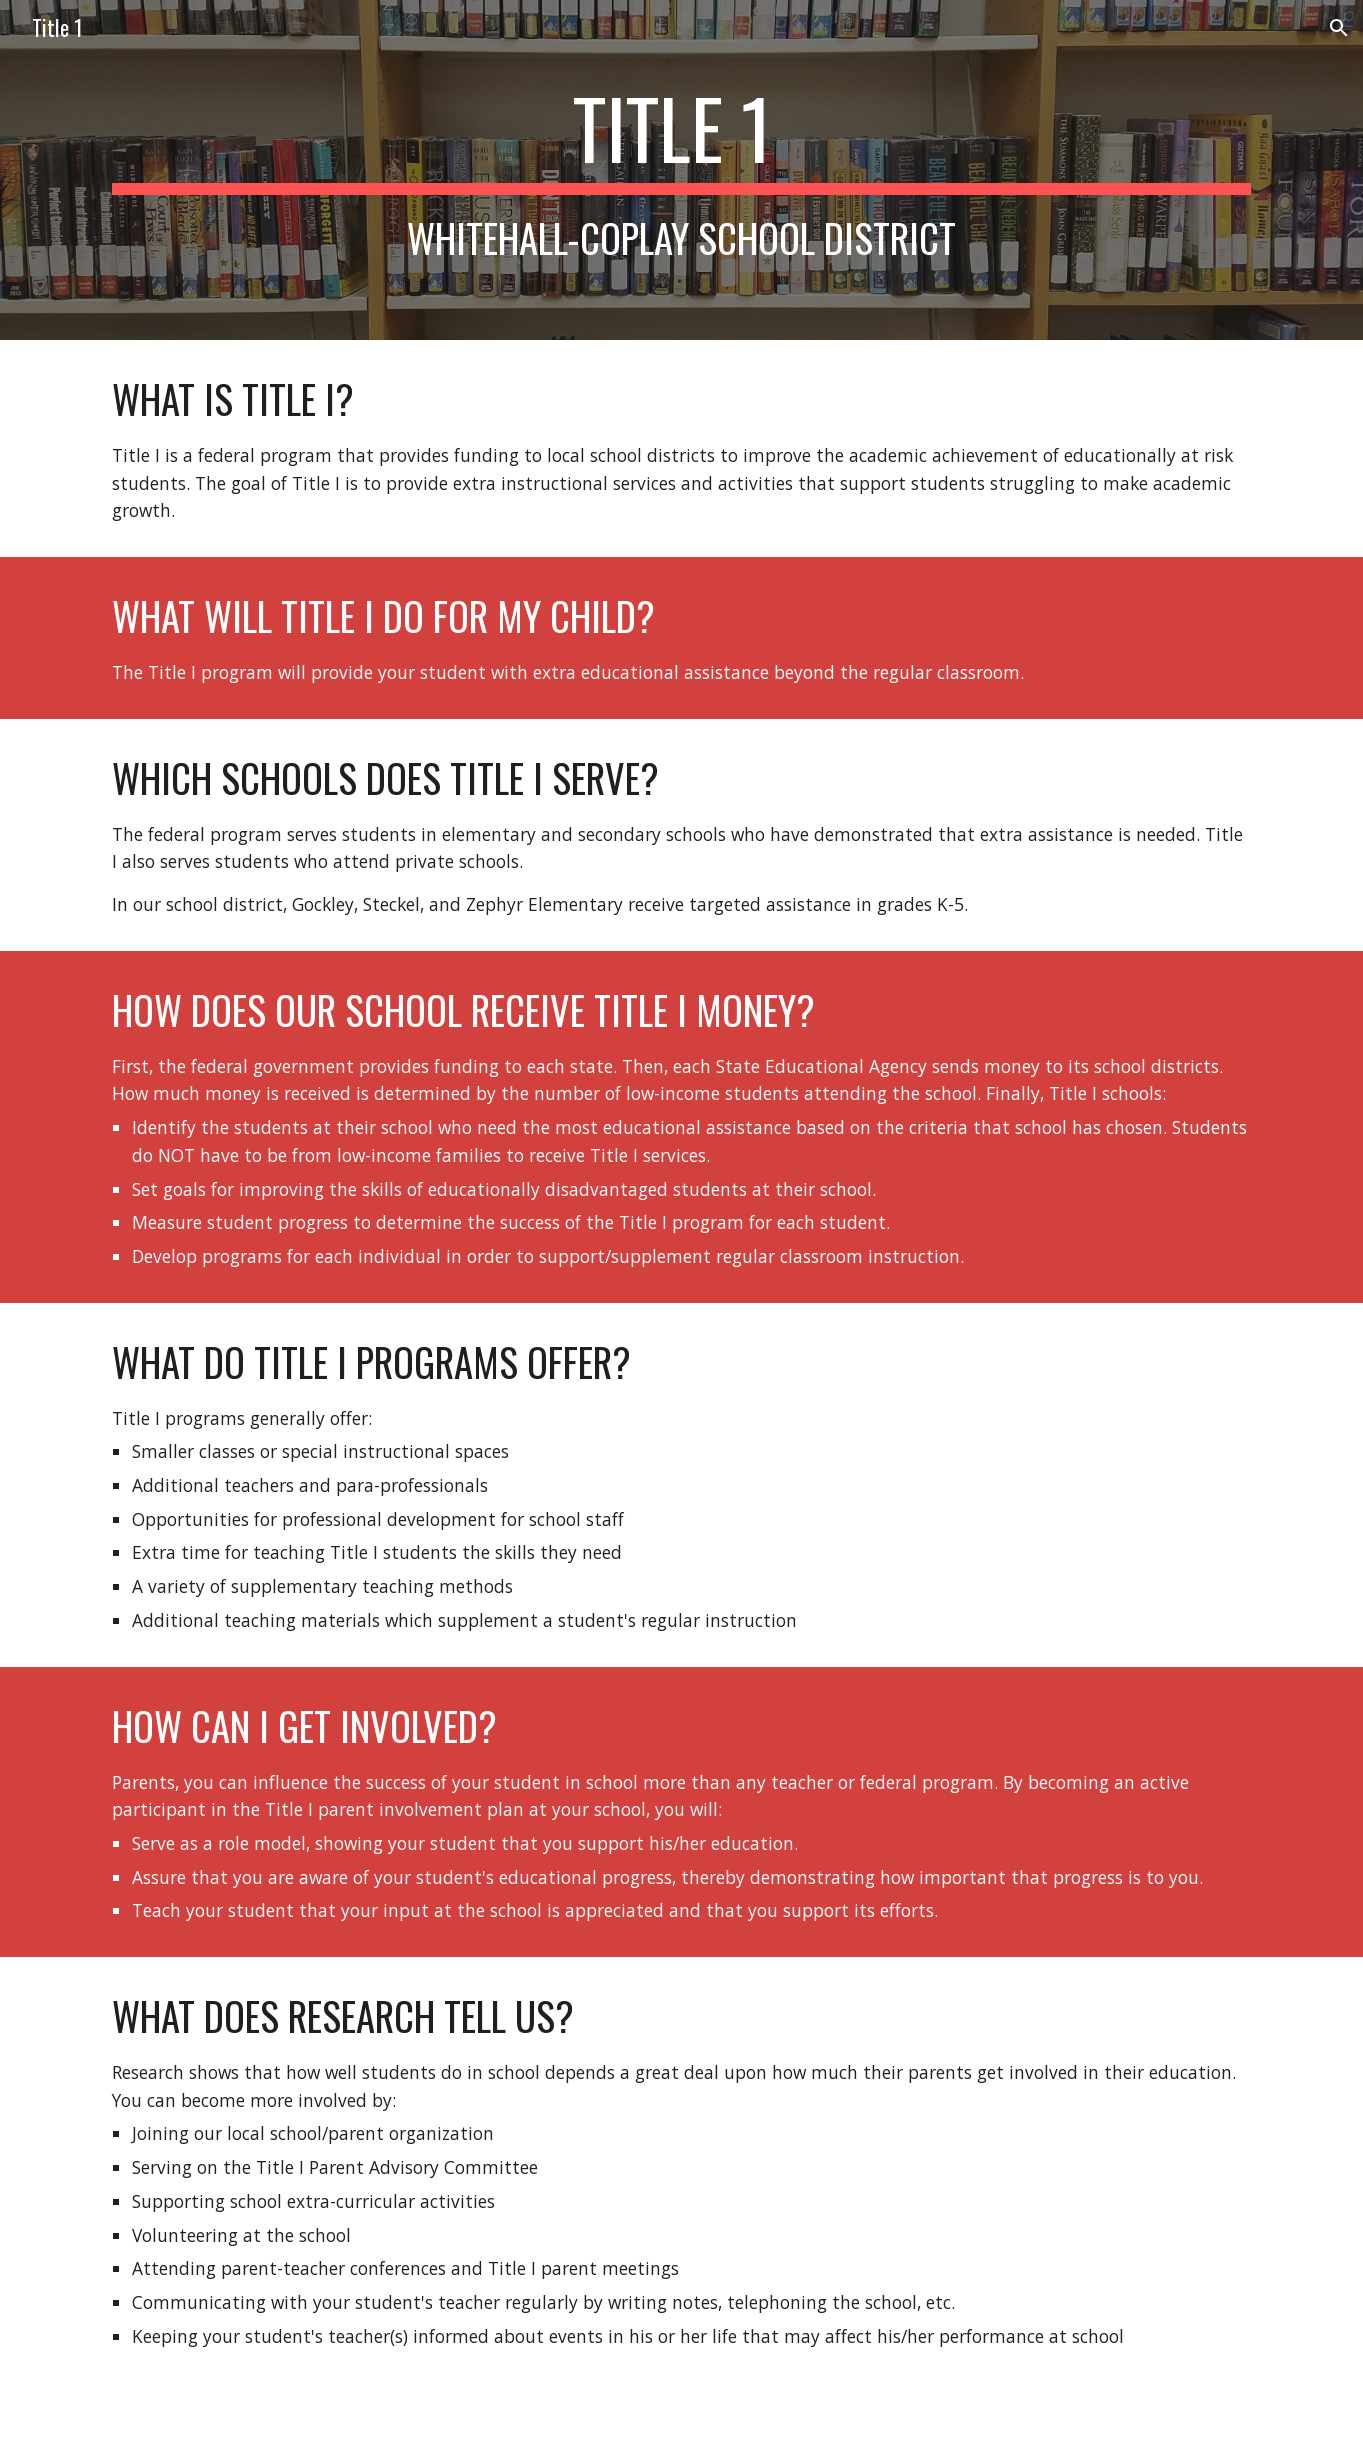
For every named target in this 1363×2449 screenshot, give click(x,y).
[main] (681, 170)
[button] (1339, 28)
